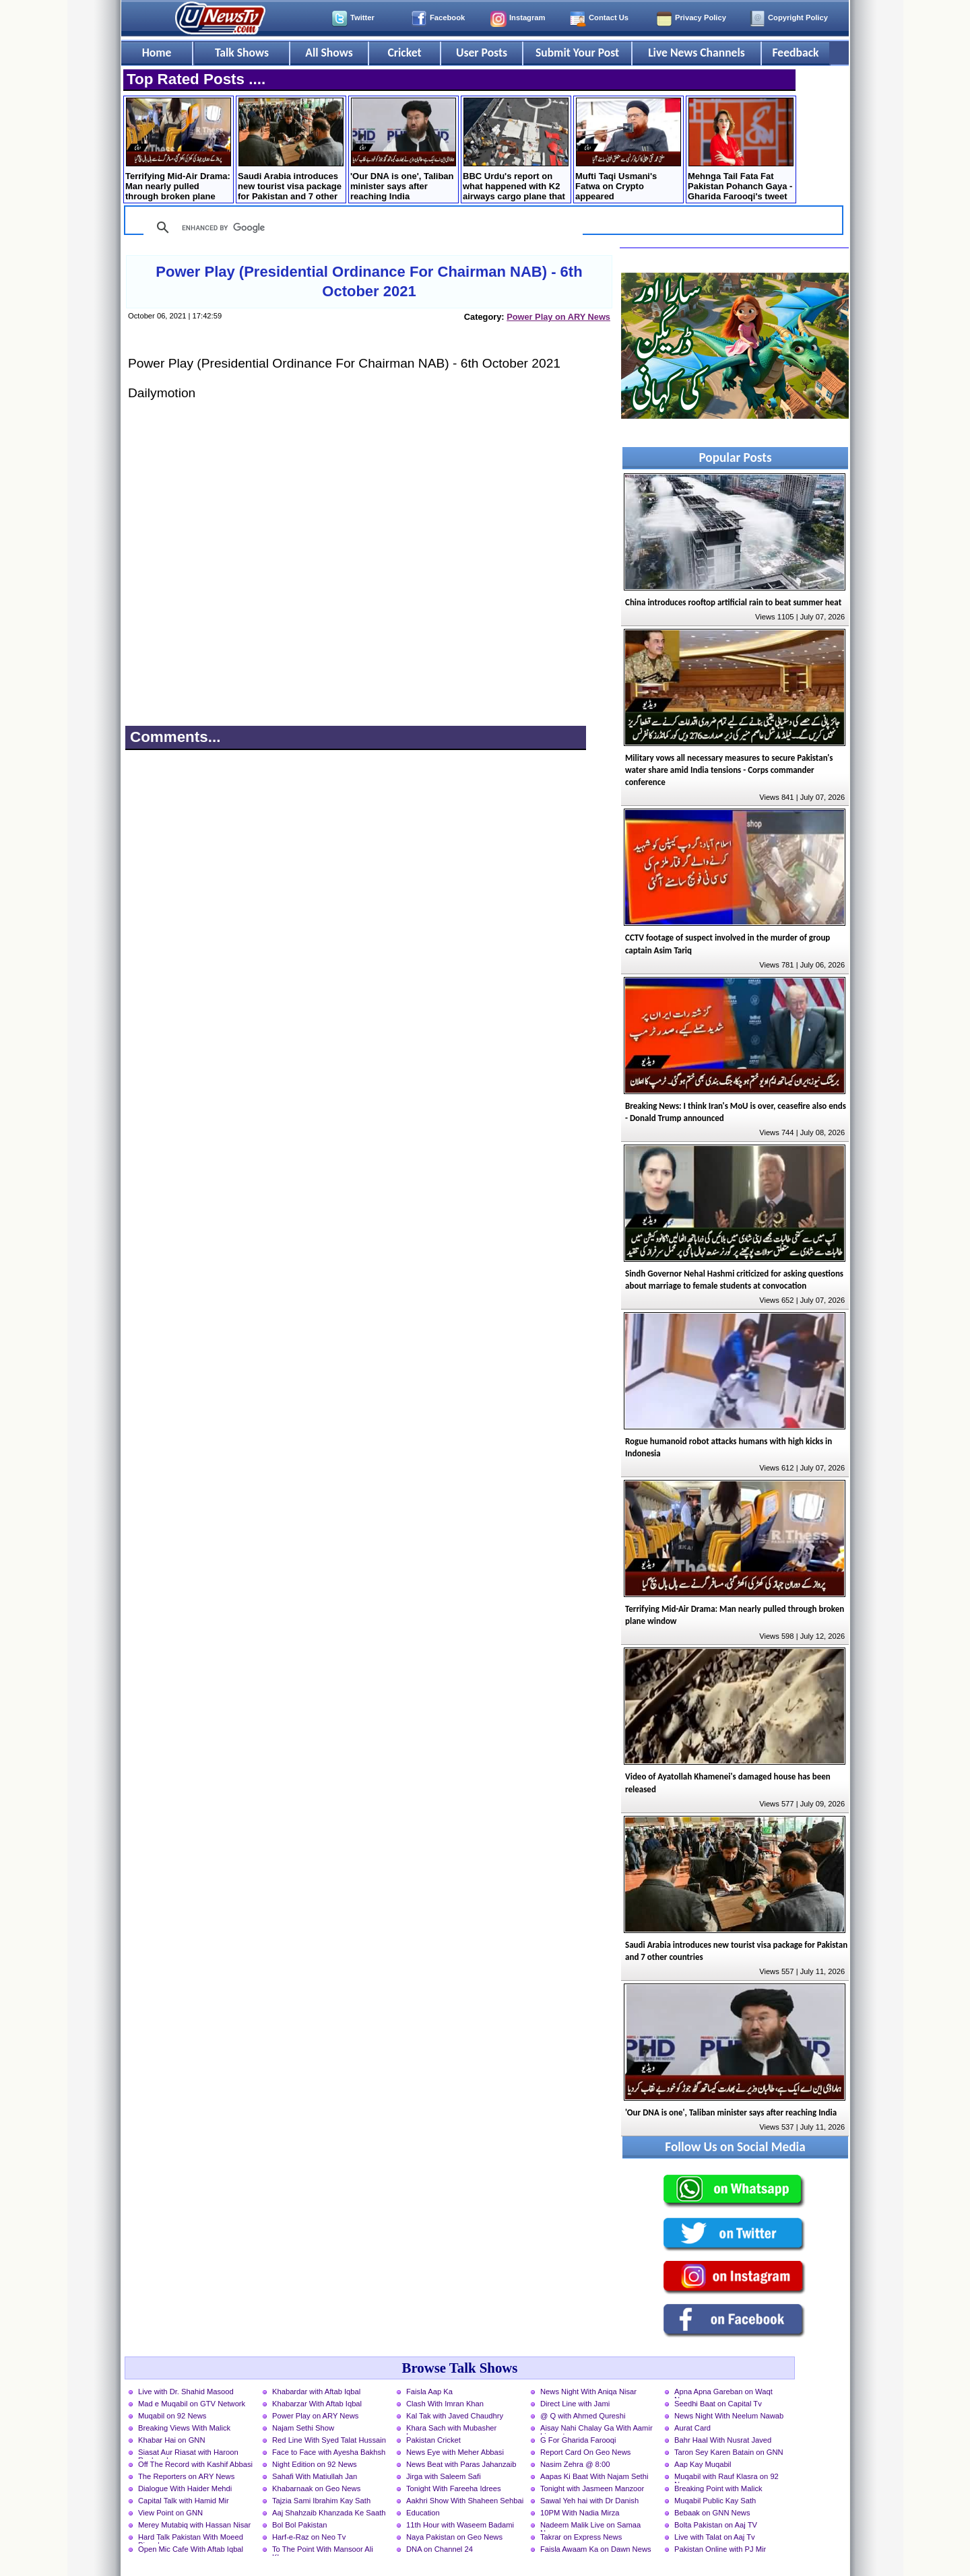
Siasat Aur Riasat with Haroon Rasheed (188, 2453)
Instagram (527, 17)
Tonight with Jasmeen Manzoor (592, 2488)
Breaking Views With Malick (184, 2428)
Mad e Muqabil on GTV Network (191, 2404)
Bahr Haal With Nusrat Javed (722, 2440)
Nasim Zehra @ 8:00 (575, 2464)
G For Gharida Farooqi (578, 2440)
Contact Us (608, 17)
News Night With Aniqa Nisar (588, 2391)
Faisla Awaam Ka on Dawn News (595, 2549)
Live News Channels (696, 52)
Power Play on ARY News (558, 317)
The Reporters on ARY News (186, 2476)
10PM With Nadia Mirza (580, 2513)
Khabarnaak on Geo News (316, 2488)
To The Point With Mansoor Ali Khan (322, 2550)
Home (157, 52)
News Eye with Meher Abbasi (455, 2452)
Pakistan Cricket (433, 2440)
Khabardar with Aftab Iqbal (316, 2391)
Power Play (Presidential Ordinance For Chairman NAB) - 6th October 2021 (369, 281)
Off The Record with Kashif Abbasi (195, 2464)
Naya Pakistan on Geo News (454, 2537)
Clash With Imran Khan (445, 2404)
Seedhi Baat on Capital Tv (718, 2404)
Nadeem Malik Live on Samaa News (590, 2526)
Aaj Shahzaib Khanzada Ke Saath (329, 2513)
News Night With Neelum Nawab (728, 2416)
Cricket (404, 52)
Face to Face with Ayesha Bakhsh (328, 2452)
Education (423, 2513)
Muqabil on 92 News (172, 2416)
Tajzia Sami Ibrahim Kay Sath (321, 2501)
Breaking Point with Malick (718, 2488)
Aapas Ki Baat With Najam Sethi (594, 2476)
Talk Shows (242, 52)
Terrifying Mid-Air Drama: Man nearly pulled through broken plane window (178, 150)
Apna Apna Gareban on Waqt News (723, 2392)
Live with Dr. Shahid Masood (186, 2391)
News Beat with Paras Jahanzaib (461, 2464)
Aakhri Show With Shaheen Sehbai (464, 2501)
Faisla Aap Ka (429, 2391)
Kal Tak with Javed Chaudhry (454, 2416)
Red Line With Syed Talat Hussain (329, 2440)
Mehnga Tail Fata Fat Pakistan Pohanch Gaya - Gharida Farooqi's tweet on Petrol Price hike (741, 150)
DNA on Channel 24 (439, 2549)
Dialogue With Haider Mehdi (185, 2488)
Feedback (796, 52)
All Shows (328, 52)
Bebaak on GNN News (712, 2513)
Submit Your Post (577, 52)
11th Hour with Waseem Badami (460, 2525)
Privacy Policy (700, 17)
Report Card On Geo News (585, 2452)
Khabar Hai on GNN (171, 2440)
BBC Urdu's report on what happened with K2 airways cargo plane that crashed (516, 150)
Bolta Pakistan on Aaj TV (715, 2525)
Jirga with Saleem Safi (443, 2476)
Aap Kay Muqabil (703, 2464)
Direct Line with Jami (575, 2404)
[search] (361, 227)
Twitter (362, 17)
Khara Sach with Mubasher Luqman (451, 2429)
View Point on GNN (170, 2513)
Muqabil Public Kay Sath (715, 2501)
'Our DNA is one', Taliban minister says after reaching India (403, 149)
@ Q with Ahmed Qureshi (582, 2416)
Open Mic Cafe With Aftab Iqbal (190, 2549)
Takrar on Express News (581, 2537)
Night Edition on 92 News (314, 2464)
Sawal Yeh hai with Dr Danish (589, 2501)
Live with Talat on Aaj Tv (714, 2537)
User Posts (481, 52)
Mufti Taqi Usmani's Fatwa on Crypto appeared (628, 149)
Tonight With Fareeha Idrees (453, 2488)
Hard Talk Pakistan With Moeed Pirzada (190, 2538)
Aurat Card (692, 2428)
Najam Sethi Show (303, 2428)
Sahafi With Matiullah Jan (314, 2476)
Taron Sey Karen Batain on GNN (728, 2452)
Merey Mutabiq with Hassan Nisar (194, 2525)
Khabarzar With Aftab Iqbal (317, 2404)
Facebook (447, 17)
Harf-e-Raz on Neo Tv (309, 2537)
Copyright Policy (798, 17)
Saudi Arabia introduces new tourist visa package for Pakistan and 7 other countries (291, 150)
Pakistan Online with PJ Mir (720, 2549)
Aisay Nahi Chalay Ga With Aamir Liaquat (596, 2429)
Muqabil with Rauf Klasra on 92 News (726, 2477)
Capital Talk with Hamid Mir (183, 2501)
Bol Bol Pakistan (299, 2525)
